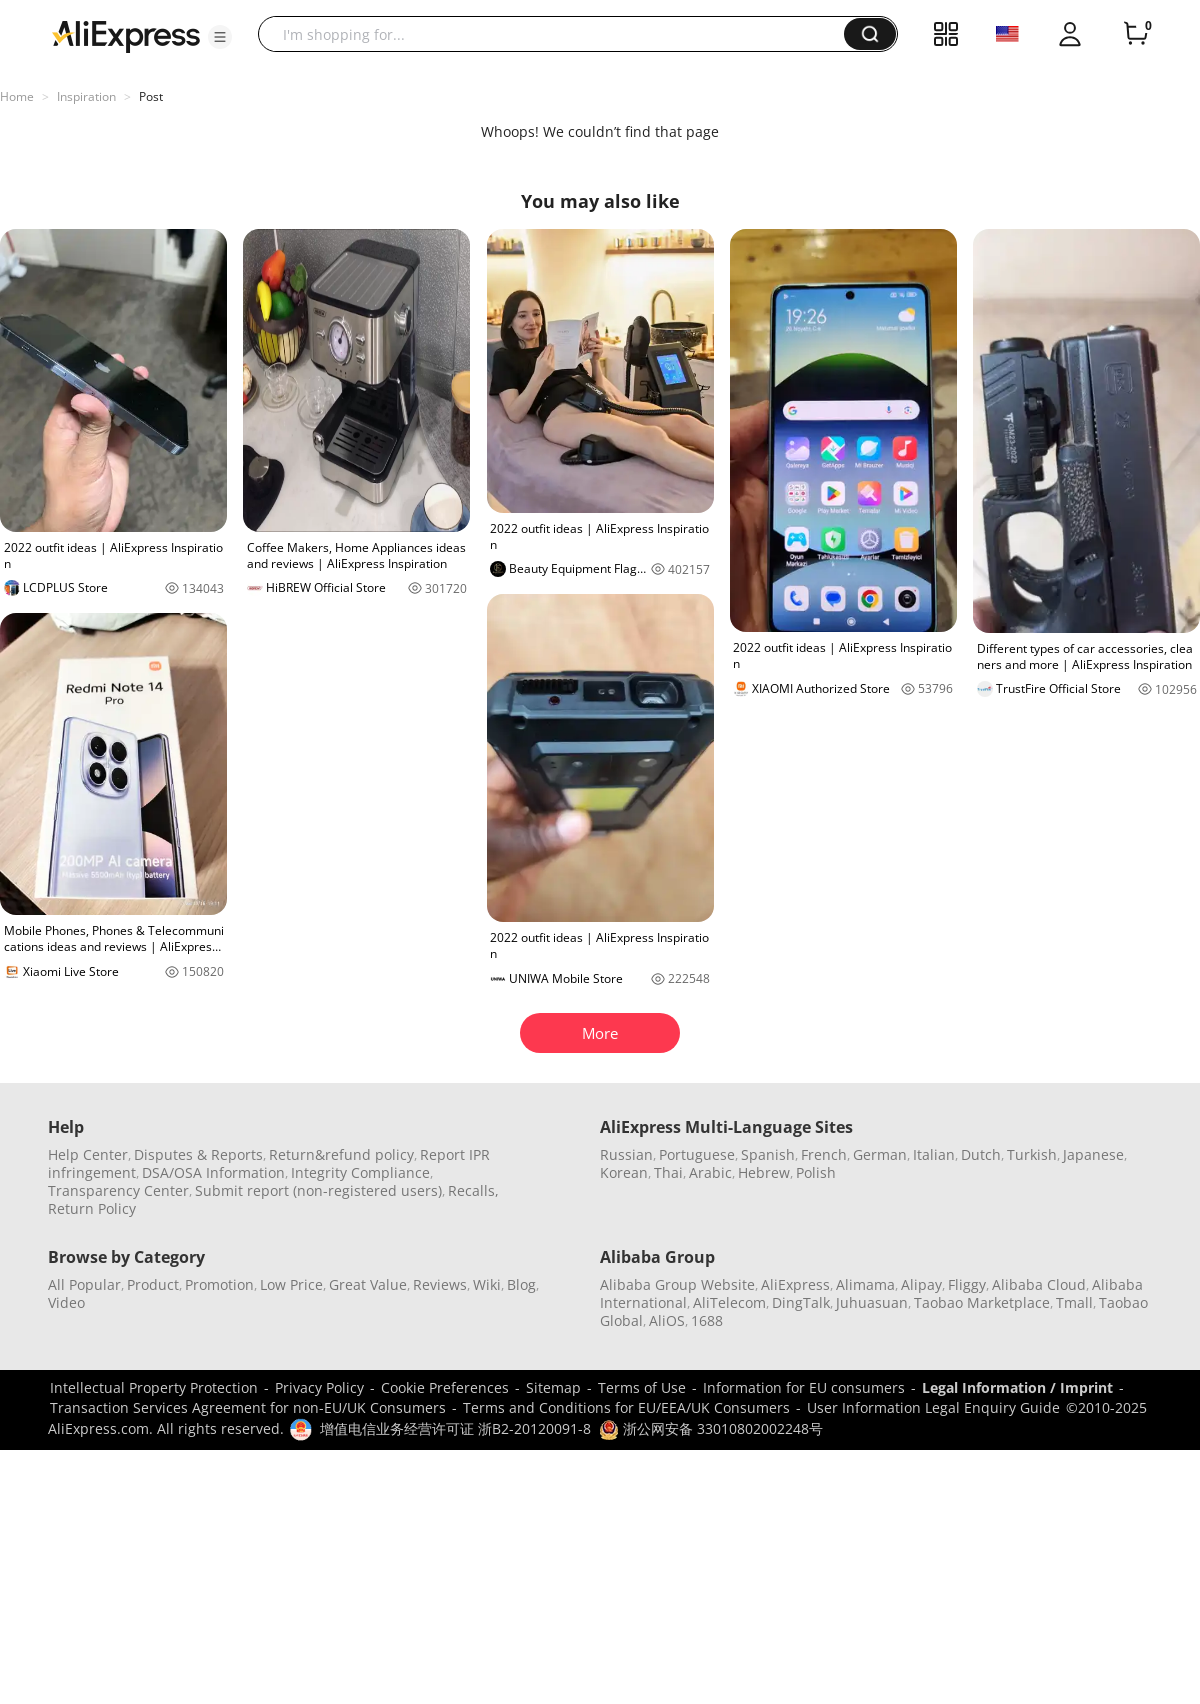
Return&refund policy (341, 1154)
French (824, 1154)
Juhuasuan (872, 1302)
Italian (934, 1154)
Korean (624, 1172)
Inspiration (86, 96)
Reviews (440, 1284)
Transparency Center (118, 1190)
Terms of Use (642, 1387)
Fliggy (967, 1284)
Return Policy (92, 1208)
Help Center (88, 1154)
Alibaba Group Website (677, 1284)
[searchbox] (558, 34)
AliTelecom (729, 1302)
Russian (626, 1154)
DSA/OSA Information (213, 1172)
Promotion (219, 1284)
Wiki (487, 1284)
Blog (521, 1284)
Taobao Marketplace (982, 1302)
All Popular (84, 1284)
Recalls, (473, 1190)
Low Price (291, 1284)
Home (17, 96)
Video (66, 1302)
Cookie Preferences (445, 1387)
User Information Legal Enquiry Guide (933, 1407)
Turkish (1032, 1154)
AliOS (667, 1320)
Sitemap (553, 1387)
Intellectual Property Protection (154, 1387)
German (880, 1154)
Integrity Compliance (360, 1172)
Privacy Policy (319, 1387)
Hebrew (764, 1172)
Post (151, 96)
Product (153, 1284)
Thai (668, 1172)
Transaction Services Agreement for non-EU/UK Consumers (248, 1407)
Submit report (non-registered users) (318, 1190)
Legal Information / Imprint (1017, 1387)
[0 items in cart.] (1136, 34)
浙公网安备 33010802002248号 (711, 1428)
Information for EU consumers (804, 1387)
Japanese (1093, 1154)
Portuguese (697, 1154)
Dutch (981, 1154)
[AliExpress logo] (126, 35)
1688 (707, 1320)
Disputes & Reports (198, 1154)
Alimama (865, 1284)
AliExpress (795, 1284)
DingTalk (801, 1302)
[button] (220, 37)
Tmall (1074, 1302)
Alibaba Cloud (1039, 1284)
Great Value (368, 1284)
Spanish (768, 1154)
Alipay (921, 1284)
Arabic (710, 1172)
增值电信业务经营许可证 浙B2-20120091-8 (455, 1428)
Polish (816, 1172)
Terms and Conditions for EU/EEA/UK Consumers (626, 1407)
